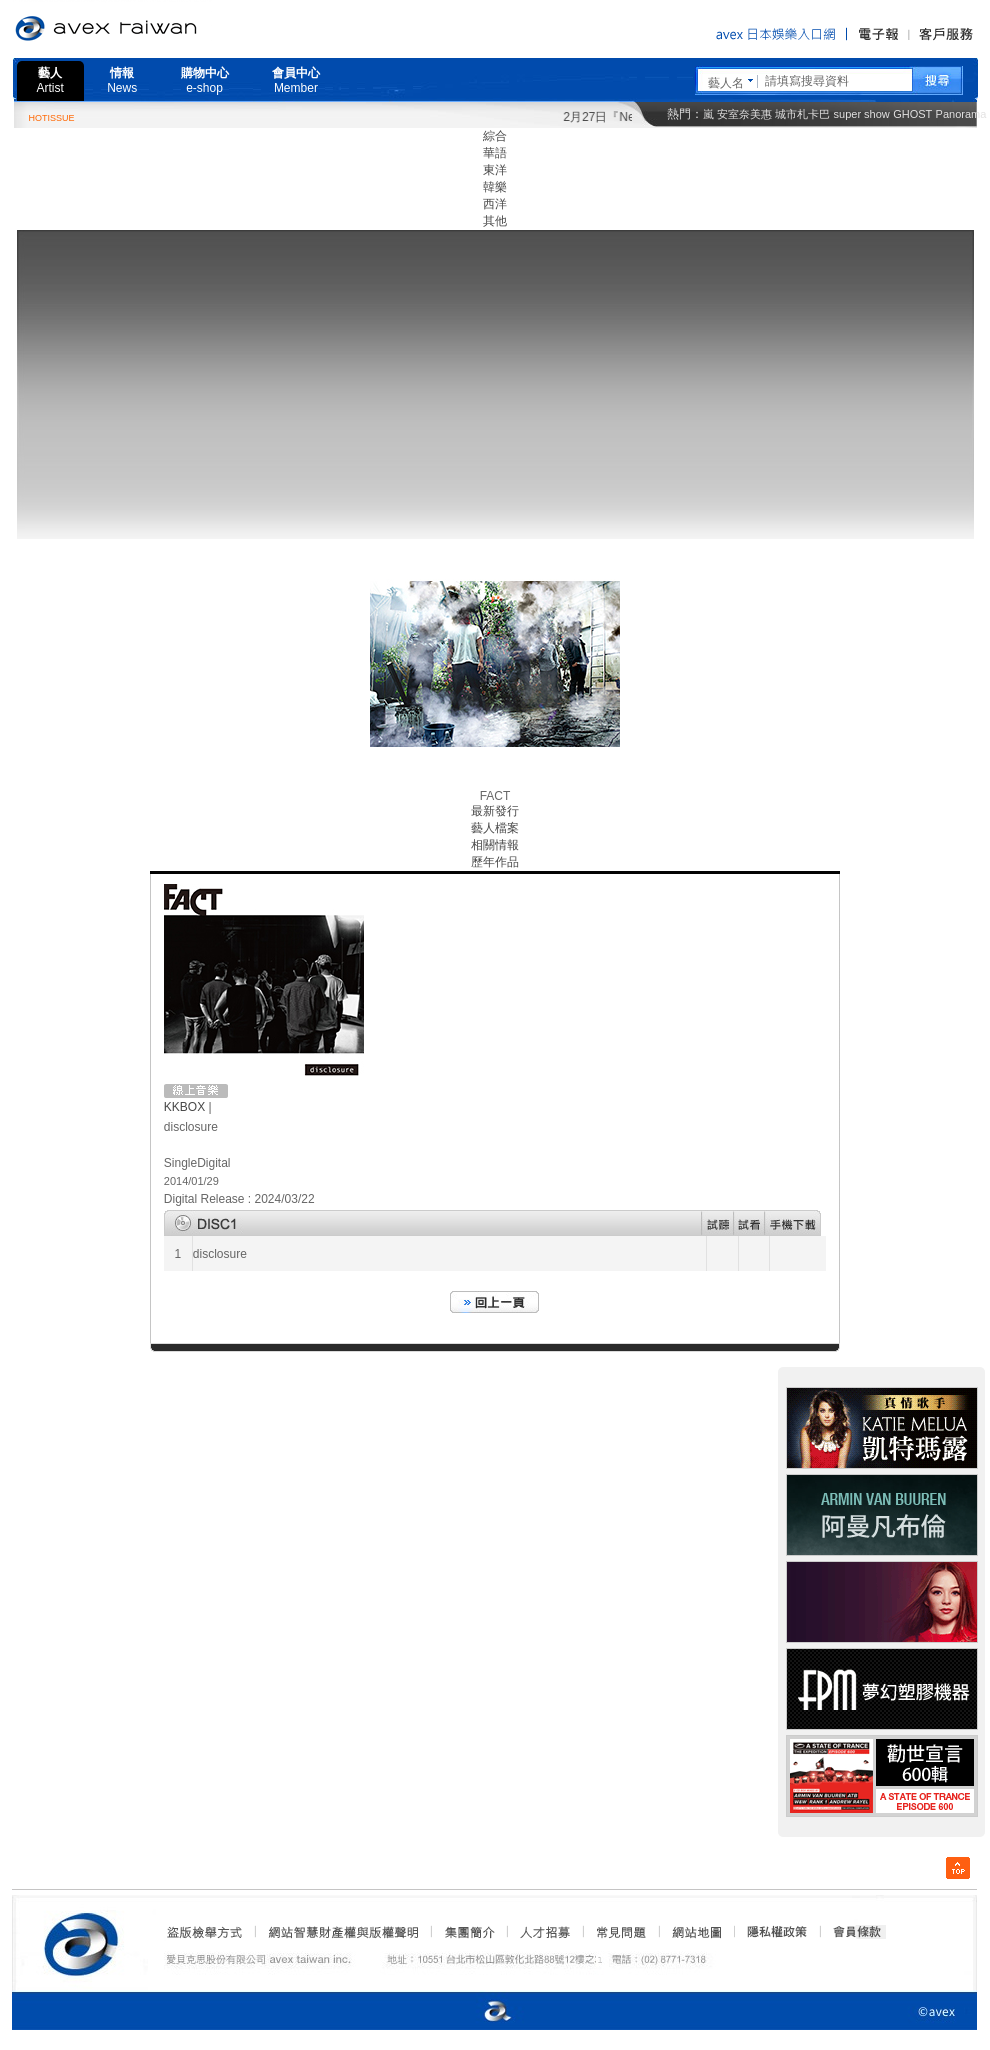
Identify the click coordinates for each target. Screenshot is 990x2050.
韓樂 (495, 187)
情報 (122, 80)
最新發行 (495, 811)
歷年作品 (495, 862)
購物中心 (205, 80)
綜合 (495, 136)
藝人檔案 (495, 828)
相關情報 (495, 845)
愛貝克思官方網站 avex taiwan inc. (162, 29)
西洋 (495, 204)
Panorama (961, 114)
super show (862, 114)
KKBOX (184, 1107)
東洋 (495, 170)
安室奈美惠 (744, 114)
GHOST (912, 114)
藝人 (50, 80)
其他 (495, 221)
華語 (495, 153)
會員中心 (296, 80)
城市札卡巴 (802, 114)
